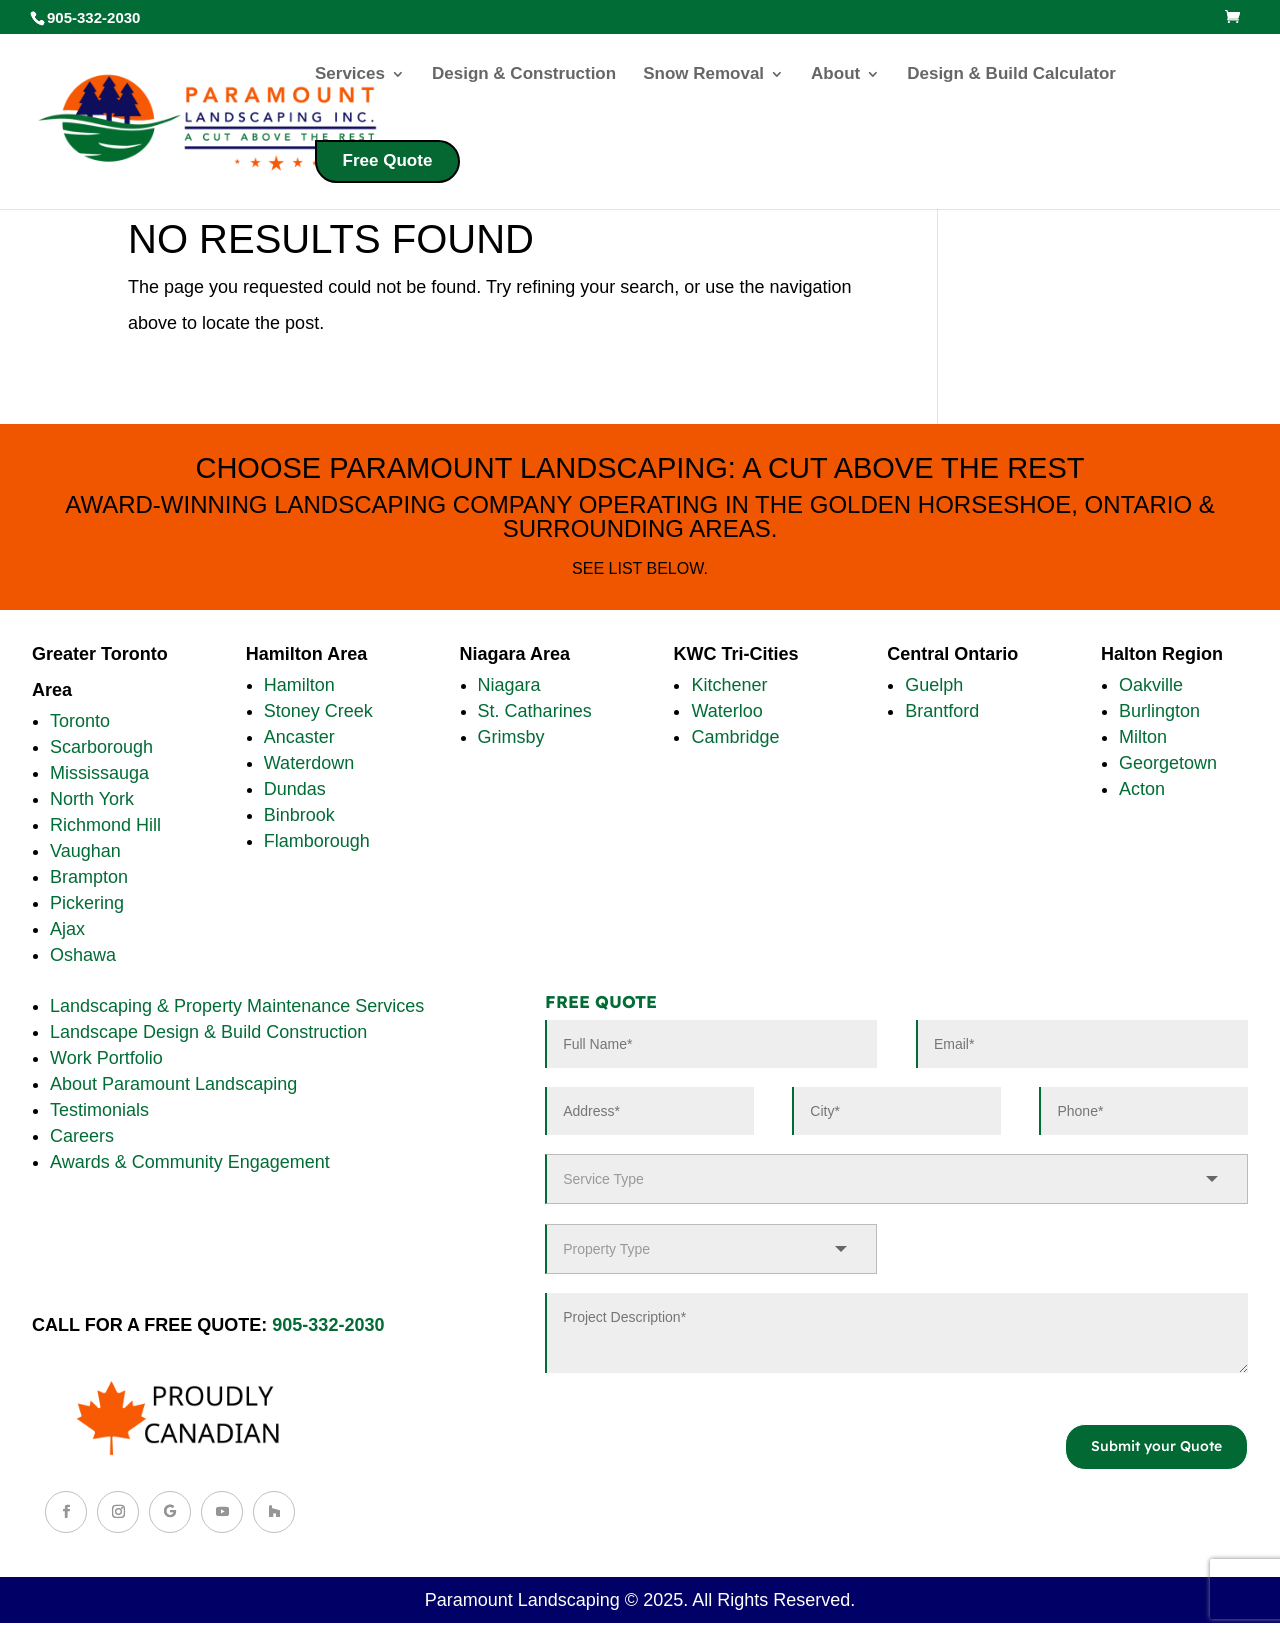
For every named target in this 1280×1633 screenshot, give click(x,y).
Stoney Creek (318, 711)
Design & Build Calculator (1011, 75)
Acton (1142, 789)
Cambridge (735, 737)
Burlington (1159, 711)
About (835, 75)
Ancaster (299, 737)
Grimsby (511, 737)
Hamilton (299, 685)
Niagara (509, 685)
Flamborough (317, 841)
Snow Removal (703, 75)
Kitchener (729, 685)
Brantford (942, 711)
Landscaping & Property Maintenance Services (237, 1006)
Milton (1143, 737)
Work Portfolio (106, 1058)
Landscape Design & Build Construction (208, 1032)
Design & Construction (524, 75)
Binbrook (299, 815)
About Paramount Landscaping (173, 1084)
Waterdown (309, 763)
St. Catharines (535, 711)
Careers (82, 1136)
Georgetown (1168, 763)
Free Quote (388, 160)
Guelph (934, 685)
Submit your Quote (1156, 1446)
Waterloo (726, 711)
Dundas (295, 789)
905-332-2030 (328, 1325)
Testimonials (99, 1110)
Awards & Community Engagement (190, 1162)
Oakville (1151, 685)
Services (350, 75)
